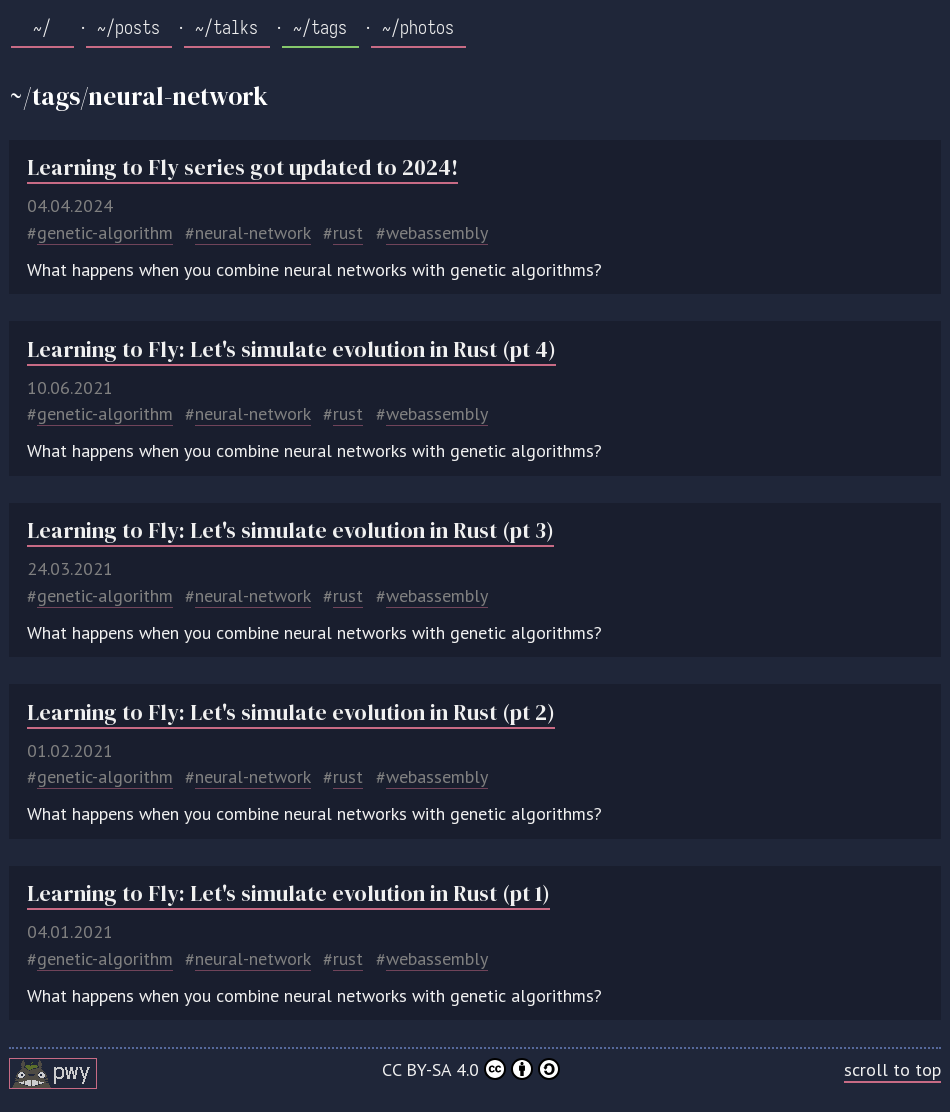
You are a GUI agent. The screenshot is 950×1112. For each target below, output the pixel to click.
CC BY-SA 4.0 (471, 1069)
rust (348, 232)
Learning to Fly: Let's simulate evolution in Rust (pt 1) (288, 893)
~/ (42, 28)
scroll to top (892, 1069)
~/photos (418, 28)
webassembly (437, 232)
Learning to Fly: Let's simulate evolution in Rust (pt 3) (290, 530)
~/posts (128, 28)
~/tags (320, 28)
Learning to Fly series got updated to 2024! (242, 167)
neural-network (253, 232)
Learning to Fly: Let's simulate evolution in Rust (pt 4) (291, 349)
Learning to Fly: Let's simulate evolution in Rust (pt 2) (291, 712)
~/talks (226, 28)
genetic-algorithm (105, 232)
